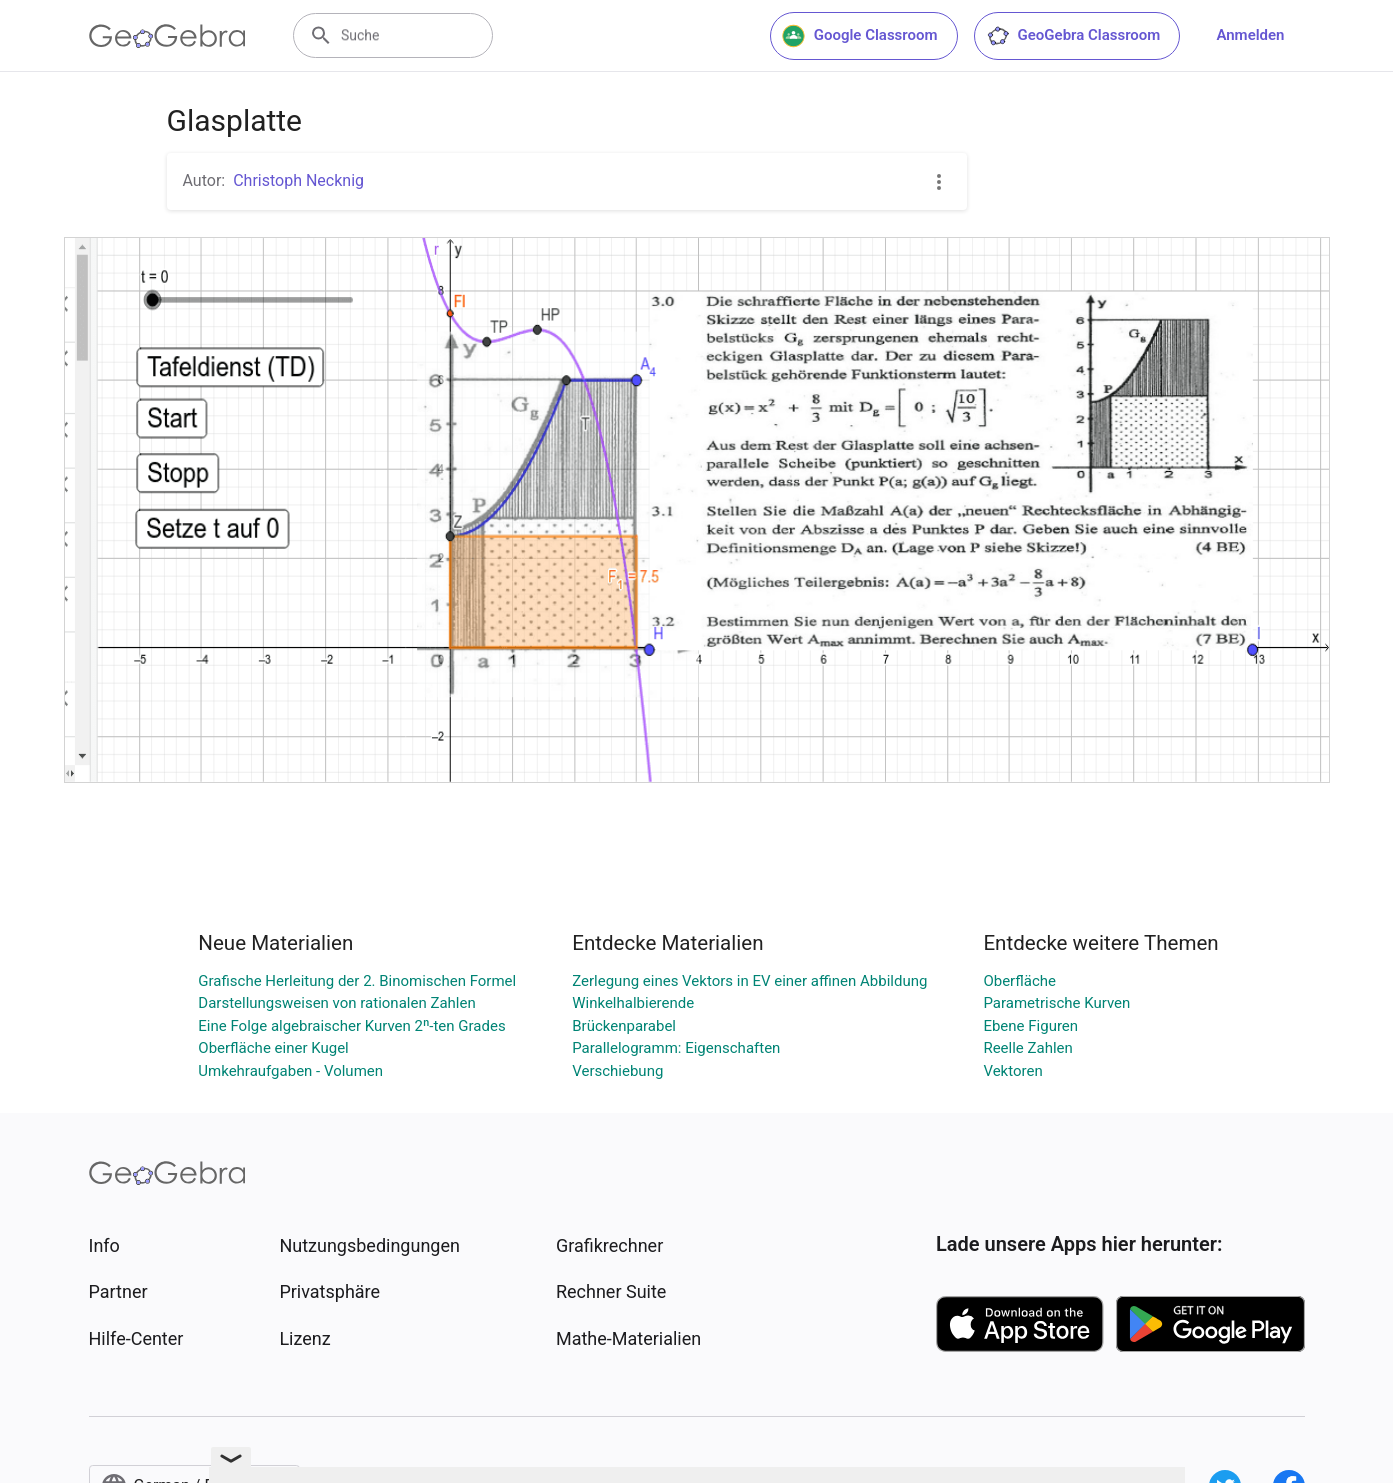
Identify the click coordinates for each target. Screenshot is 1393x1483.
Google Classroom (860, 36)
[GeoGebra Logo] (167, 36)
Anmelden (1250, 35)
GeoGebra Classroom (1073, 36)
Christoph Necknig (298, 180)
